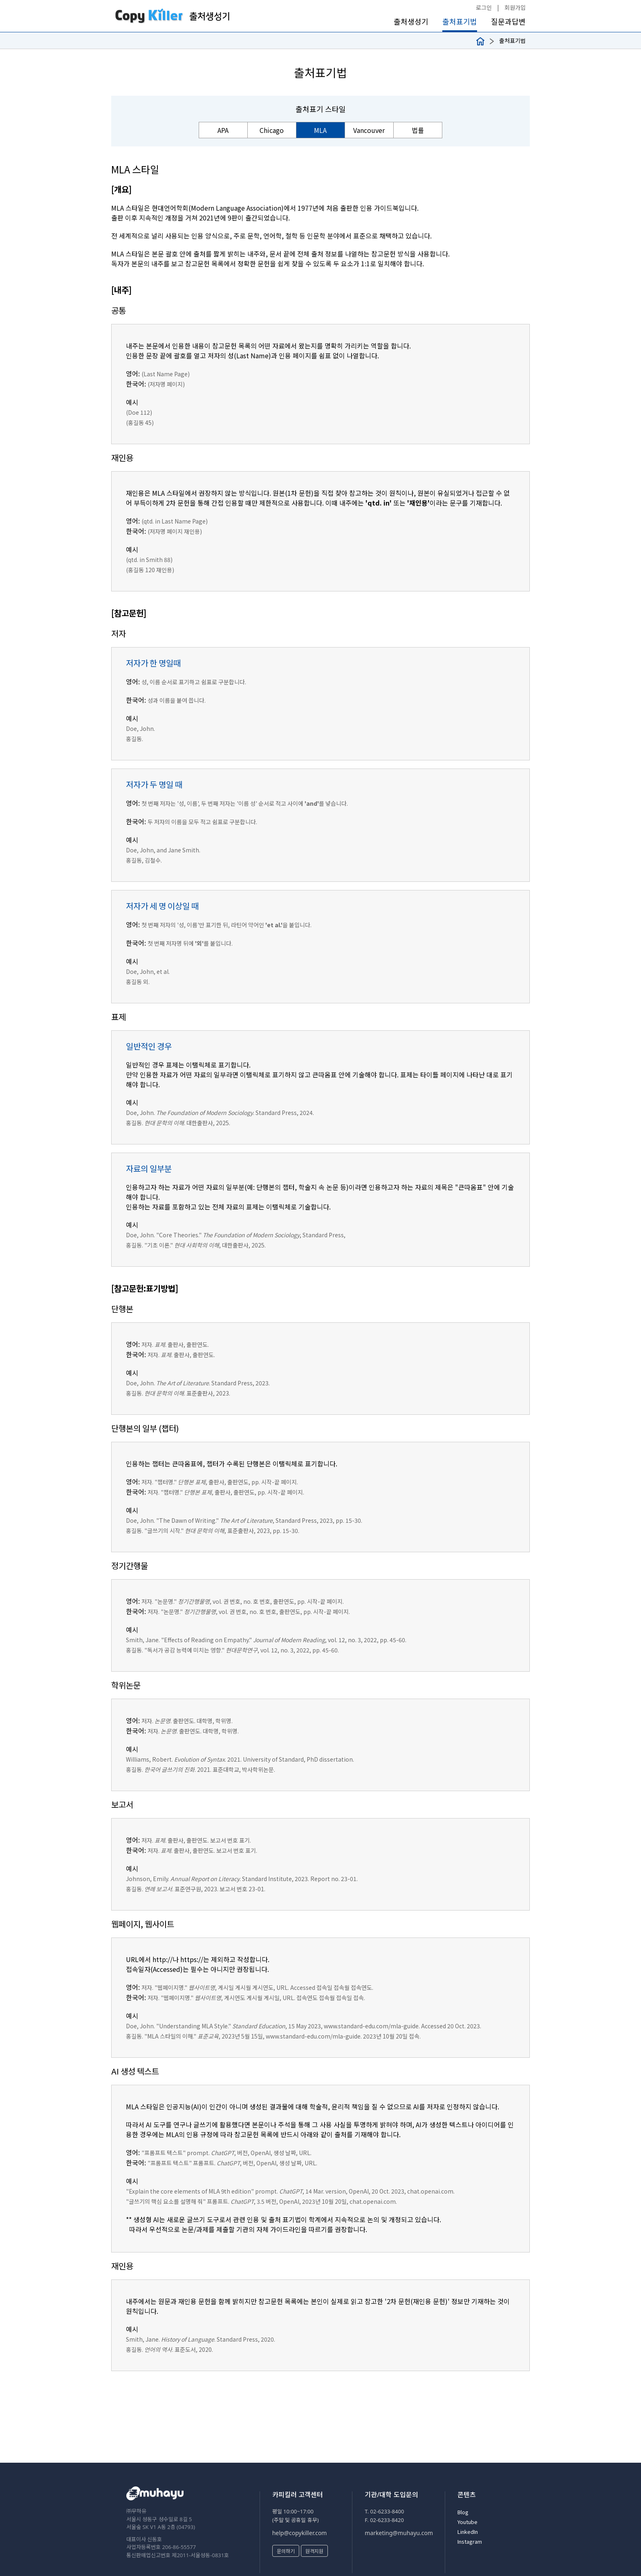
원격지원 (314, 2550)
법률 (418, 130)
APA (223, 130)
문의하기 (286, 2550)
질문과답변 (508, 21)
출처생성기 (411, 21)
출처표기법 (459, 21)
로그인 (484, 7)
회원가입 (515, 7)
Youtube (467, 2522)
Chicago (272, 130)
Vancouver (369, 130)
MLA (320, 130)
